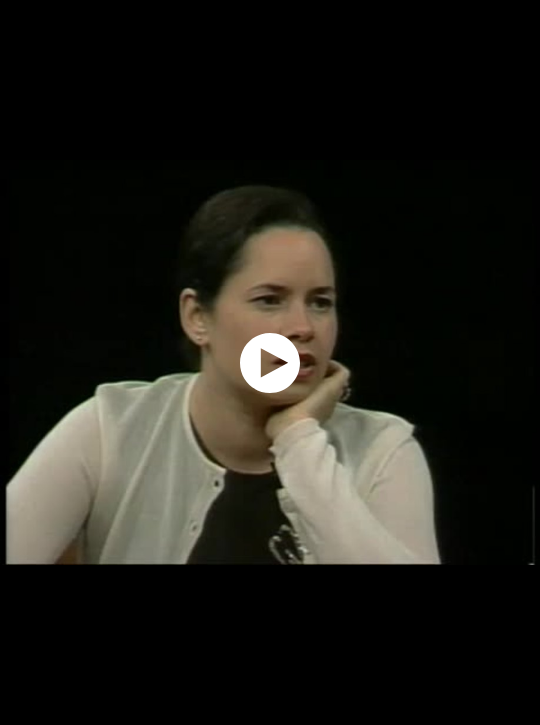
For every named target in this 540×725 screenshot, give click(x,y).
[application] (270, 362)
